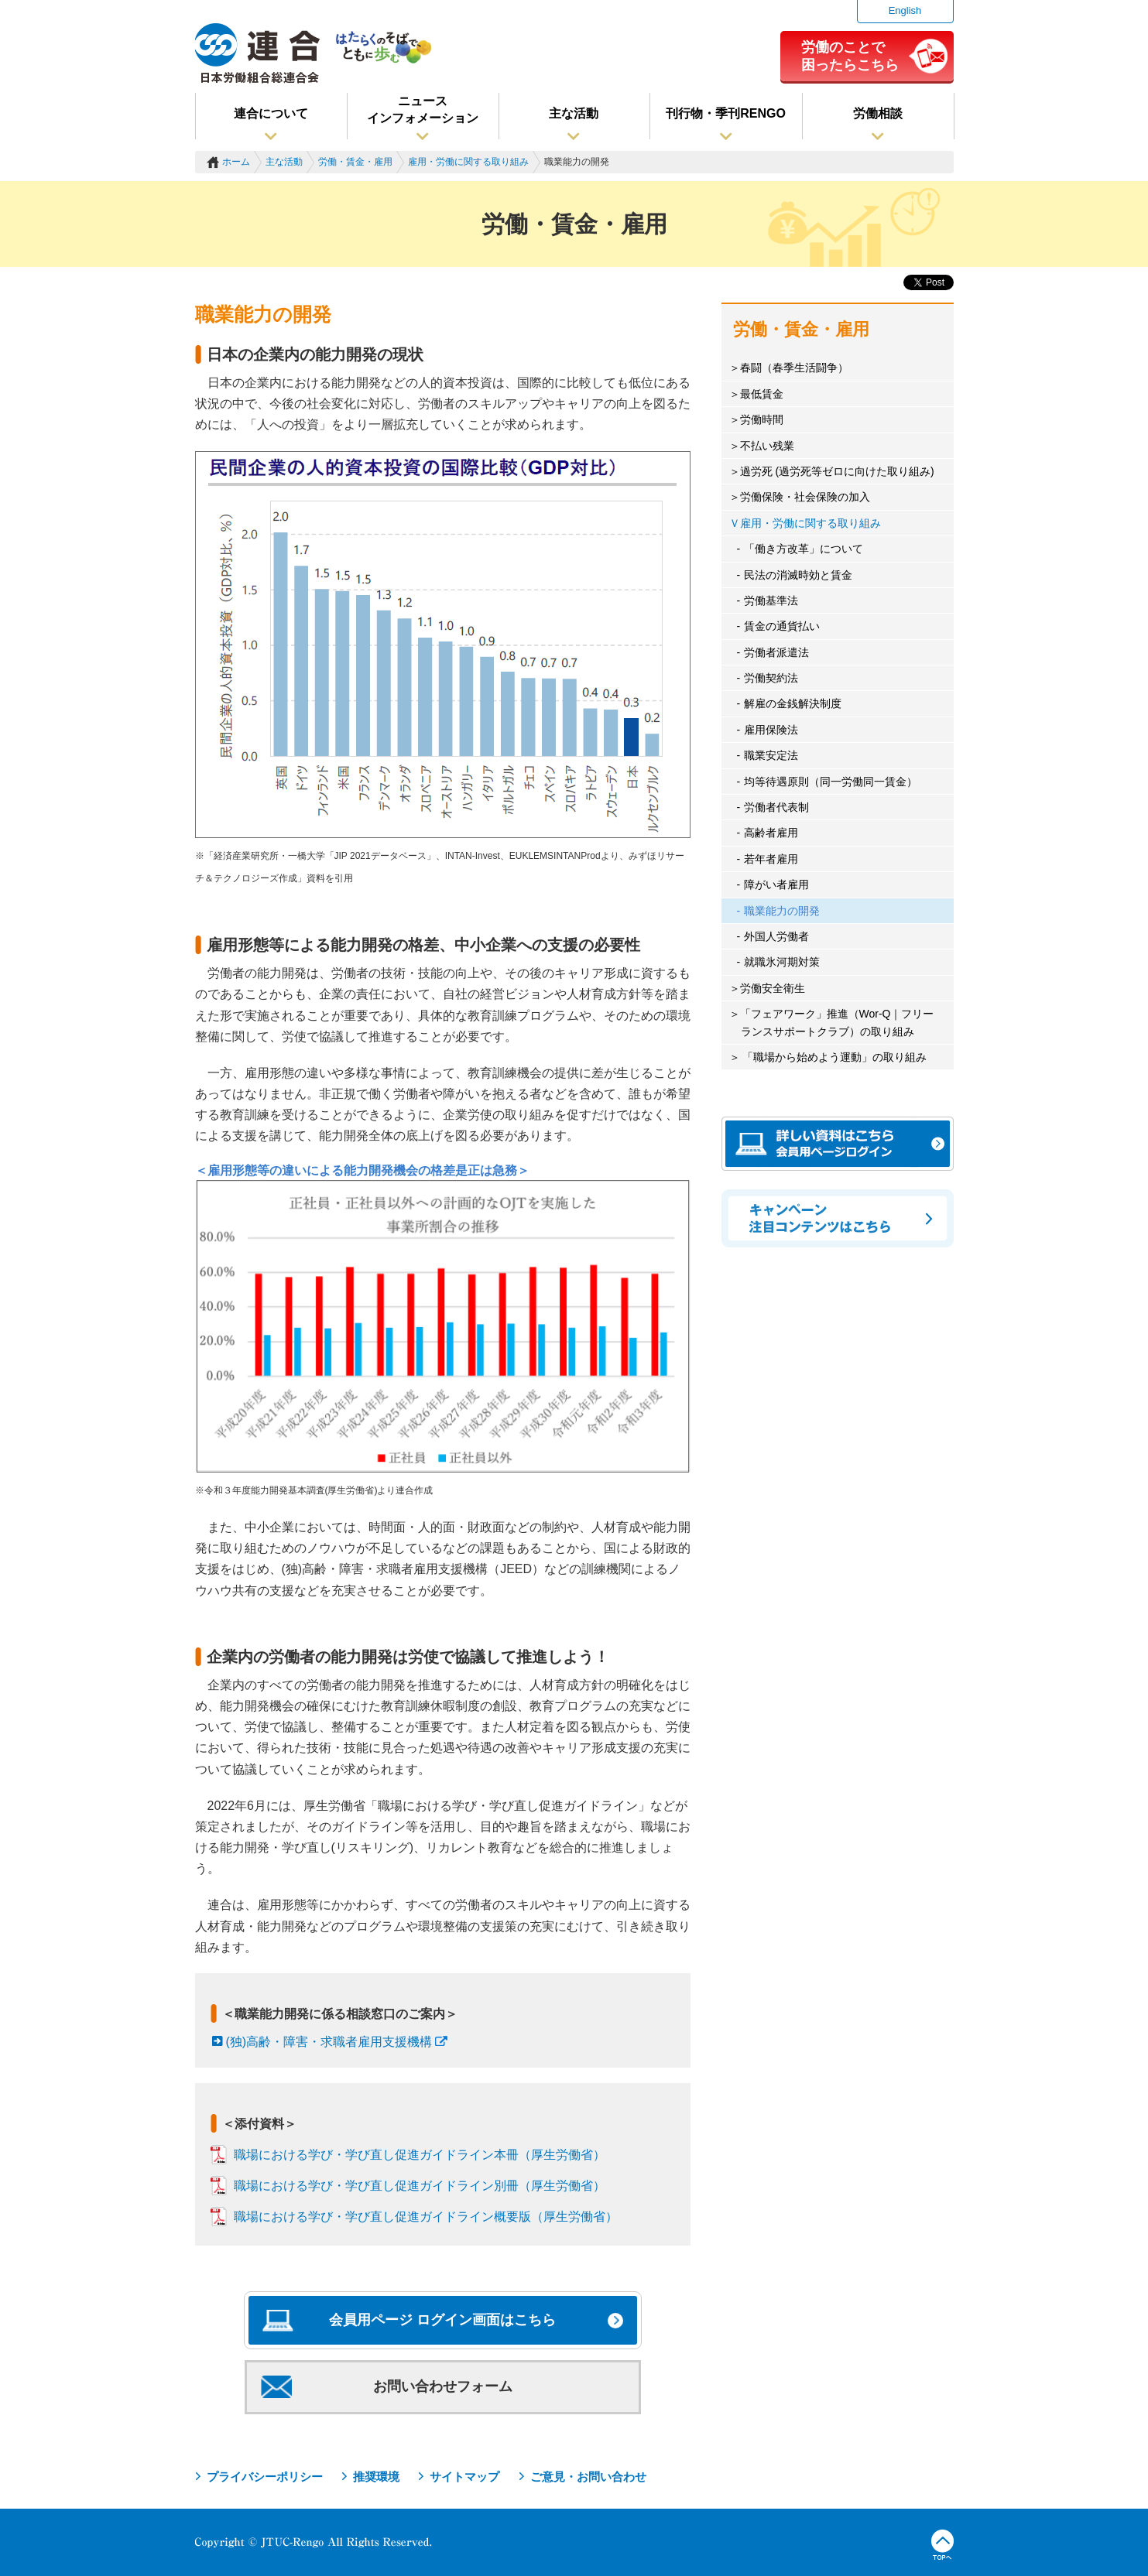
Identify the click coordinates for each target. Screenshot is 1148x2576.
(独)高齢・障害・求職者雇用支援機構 (329, 2041)
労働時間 (761, 419)
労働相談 (878, 113)
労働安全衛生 (772, 988)
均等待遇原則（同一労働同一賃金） (830, 781)
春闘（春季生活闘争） (794, 367)
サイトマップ (464, 2476)
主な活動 (573, 113)
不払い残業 (767, 446)
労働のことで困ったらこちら (850, 55)
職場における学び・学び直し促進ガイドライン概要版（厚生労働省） (426, 2216)
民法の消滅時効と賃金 (798, 575)
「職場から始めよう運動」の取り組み (833, 1057)
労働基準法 (771, 600)
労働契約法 (771, 678)
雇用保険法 (771, 730)
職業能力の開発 (782, 911)
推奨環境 (376, 2476)
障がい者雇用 (776, 884)
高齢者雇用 (771, 832)
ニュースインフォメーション (422, 109)
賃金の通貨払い (782, 626)
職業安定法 (771, 755)
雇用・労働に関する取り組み (468, 161)
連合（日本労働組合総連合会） (257, 53)
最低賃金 (761, 394)
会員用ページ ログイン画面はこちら (442, 2320)
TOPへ (942, 2545)
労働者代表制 (776, 807)
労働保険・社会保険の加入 (805, 497)
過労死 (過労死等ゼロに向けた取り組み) (837, 471)
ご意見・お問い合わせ (588, 2476)
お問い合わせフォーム (442, 2386)
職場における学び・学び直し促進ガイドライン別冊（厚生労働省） (419, 2185)
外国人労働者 (776, 936)
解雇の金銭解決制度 (792, 703)
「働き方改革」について (803, 548)
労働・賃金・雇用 (355, 161)
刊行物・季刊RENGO (726, 113)
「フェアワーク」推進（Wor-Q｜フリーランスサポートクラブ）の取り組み (837, 1022)
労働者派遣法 (776, 652)
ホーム (236, 161)
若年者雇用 (771, 859)
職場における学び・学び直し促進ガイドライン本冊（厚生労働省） (419, 2154)
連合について (271, 113)
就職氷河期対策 (782, 962)
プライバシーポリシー (265, 2476)
